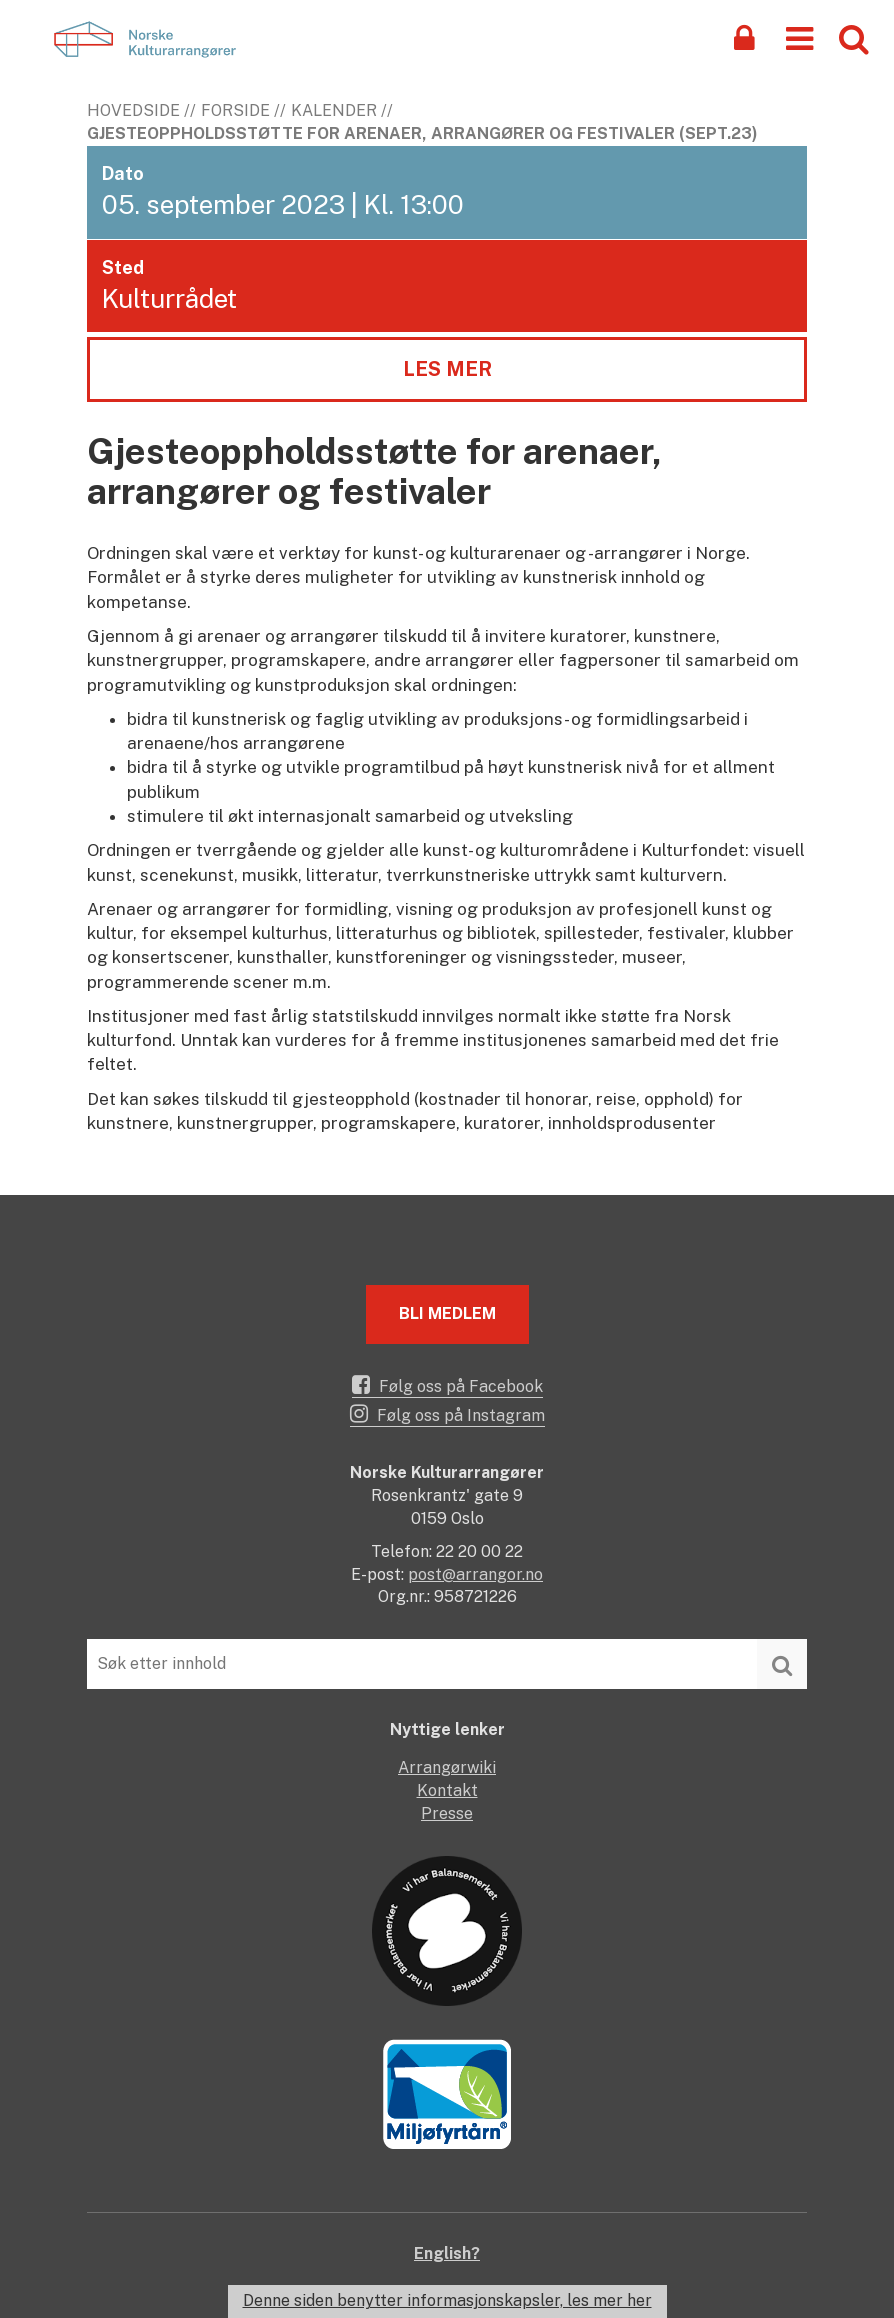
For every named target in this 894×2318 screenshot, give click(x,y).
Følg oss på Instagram (447, 1414)
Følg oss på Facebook (447, 1385)
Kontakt (447, 1790)
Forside (235, 110)
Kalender (334, 110)
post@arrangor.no (475, 1574)
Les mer (447, 369)
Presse (447, 1813)
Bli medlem (447, 1313)
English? (447, 2253)
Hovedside (133, 110)
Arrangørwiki (447, 1767)
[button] (799, 37)
